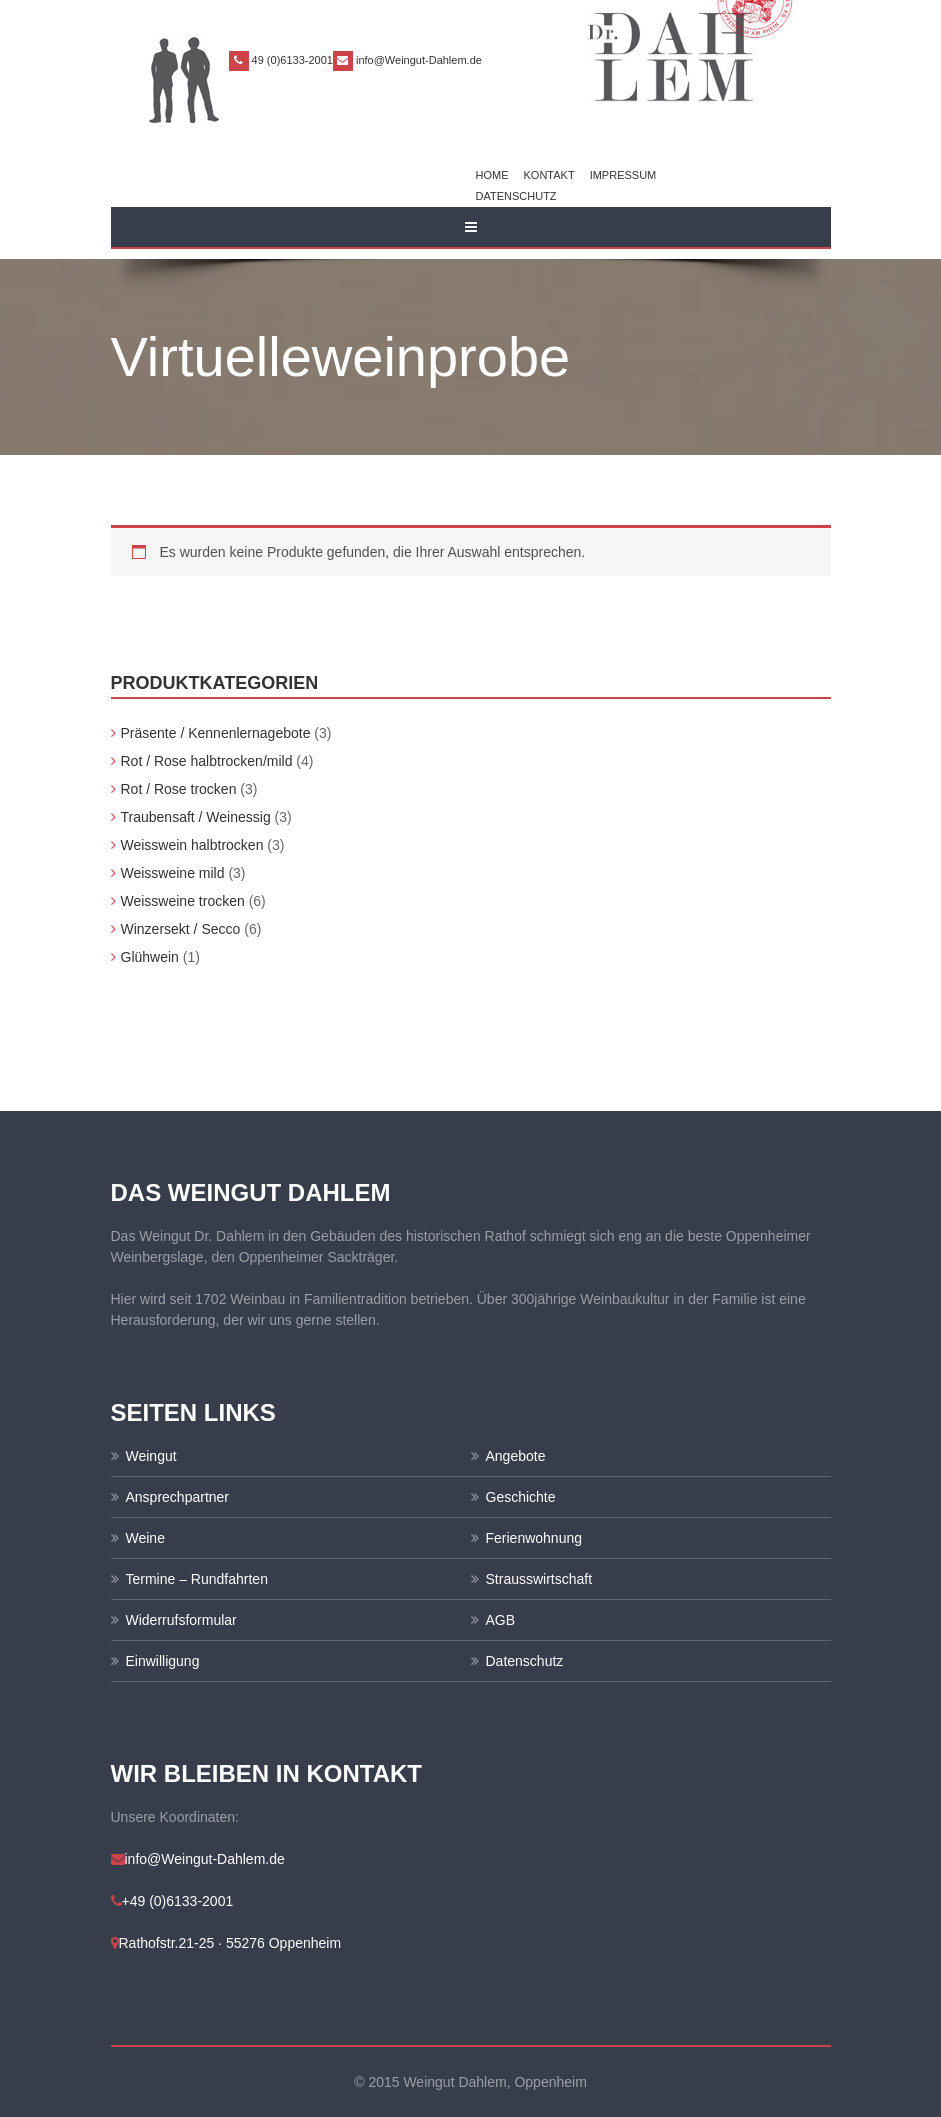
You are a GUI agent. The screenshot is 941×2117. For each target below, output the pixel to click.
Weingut (151, 1456)
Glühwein (150, 957)
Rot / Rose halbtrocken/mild (207, 761)
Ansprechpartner (178, 1497)
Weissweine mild (173, 873)
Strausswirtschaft (539, 1579)
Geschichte (521, 1497)
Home (492, 175)
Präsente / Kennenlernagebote (216, 733)
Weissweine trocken (183, 901)
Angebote (516, 1456)
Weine (145, 1538)
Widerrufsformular (181, 1620)
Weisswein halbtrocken (192, 845)
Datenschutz (516, 196)
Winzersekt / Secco (181, 929)
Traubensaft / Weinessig (196, 817)
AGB (501, 1620)
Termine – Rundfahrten (197, 1579)
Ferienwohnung (534, 1538)
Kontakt (549, 175)
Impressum (623, 175)
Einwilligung (163, 1661)
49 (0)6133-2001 (292, 60)
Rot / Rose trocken (179, 789)
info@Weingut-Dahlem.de (419, 60)
